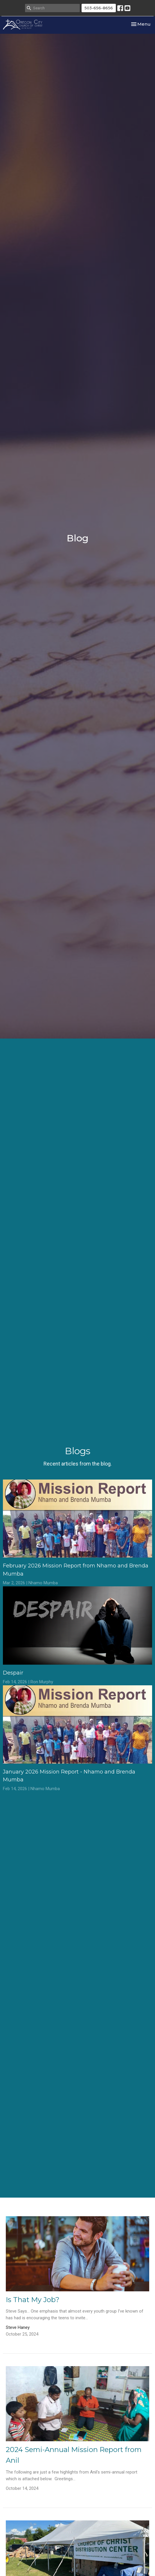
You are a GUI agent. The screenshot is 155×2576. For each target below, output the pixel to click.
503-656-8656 (98, 8)
